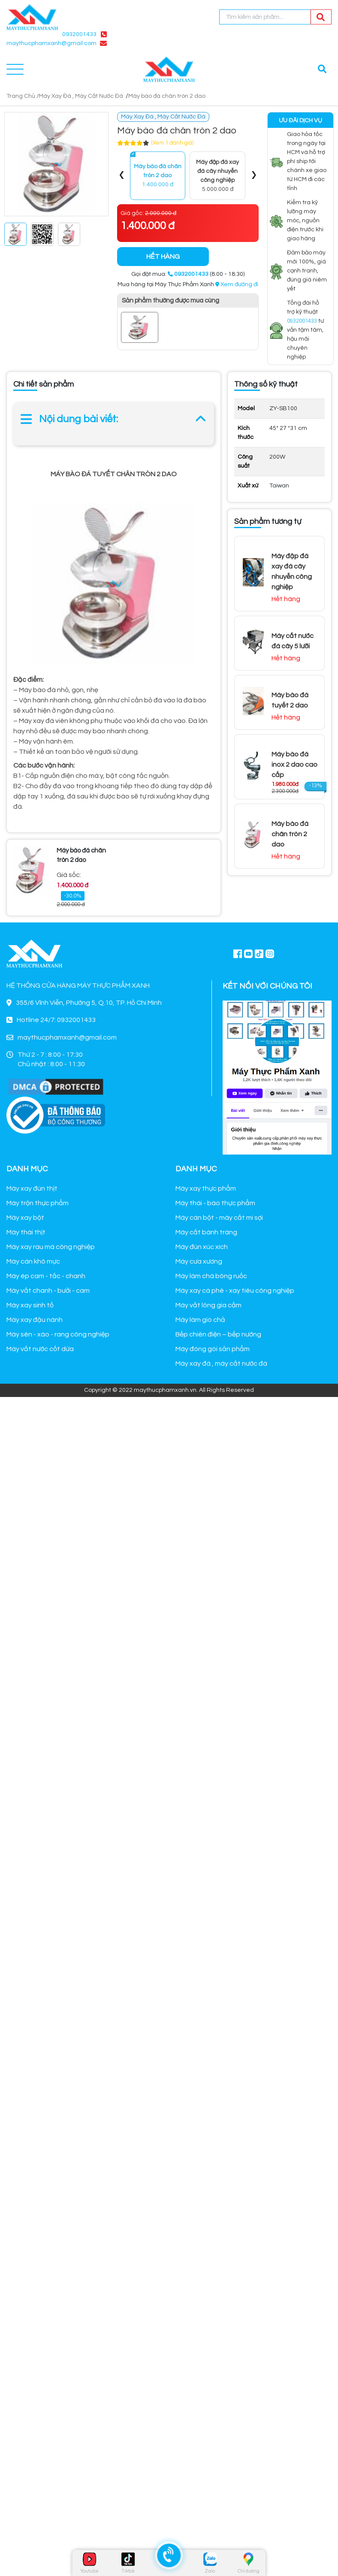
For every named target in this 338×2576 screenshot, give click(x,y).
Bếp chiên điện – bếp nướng (218, 1334)
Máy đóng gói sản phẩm (212, 1348)
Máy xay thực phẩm (205, 1188)
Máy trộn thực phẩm (37, 1203)
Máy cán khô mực (33, 1261)
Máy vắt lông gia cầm (208, 1305)
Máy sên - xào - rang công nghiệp (57, 1334)
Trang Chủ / (22, 96)
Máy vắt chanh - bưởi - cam (48, 1290)
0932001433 (79, 34)
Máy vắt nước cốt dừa (40, 1348)
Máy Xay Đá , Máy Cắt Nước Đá (81, 96)
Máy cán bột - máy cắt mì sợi (219, 1217)
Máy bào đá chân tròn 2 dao (166, 96)
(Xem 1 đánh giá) (172, 143)
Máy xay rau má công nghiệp (50, 1246)
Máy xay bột (25, 1217)
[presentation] (122, 175)
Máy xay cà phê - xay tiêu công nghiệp (234, 1290)
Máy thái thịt (25, 1232)
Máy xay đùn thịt (31, 1188)
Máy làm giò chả (200, 1319)
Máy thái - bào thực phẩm (215, 1203)
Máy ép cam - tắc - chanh (45, 1276)
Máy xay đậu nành (34, 1319)
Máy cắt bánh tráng (206, 1232)
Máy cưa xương (198, 1261)
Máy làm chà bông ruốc (211, 1276)
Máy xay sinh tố (30, 1305)
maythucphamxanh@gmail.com (51, 43)
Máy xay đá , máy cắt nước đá (221, 1363)
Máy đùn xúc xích (201, 1246)
